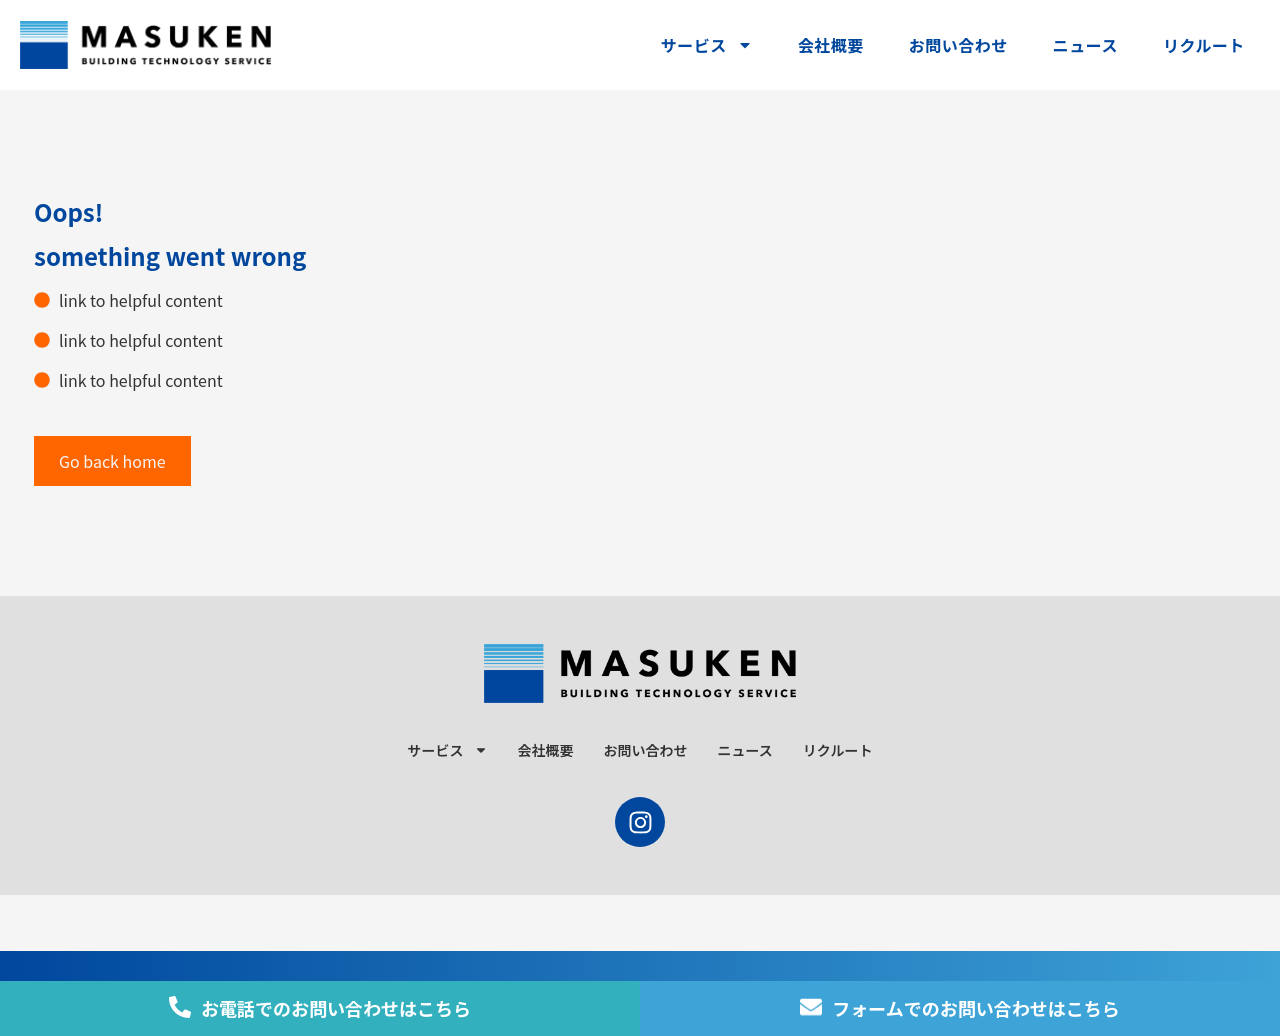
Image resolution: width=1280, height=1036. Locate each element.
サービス (707, 45)
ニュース (1085, 45)
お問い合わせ (958, 45)
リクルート (1204, 45)
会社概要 (831, 45)
